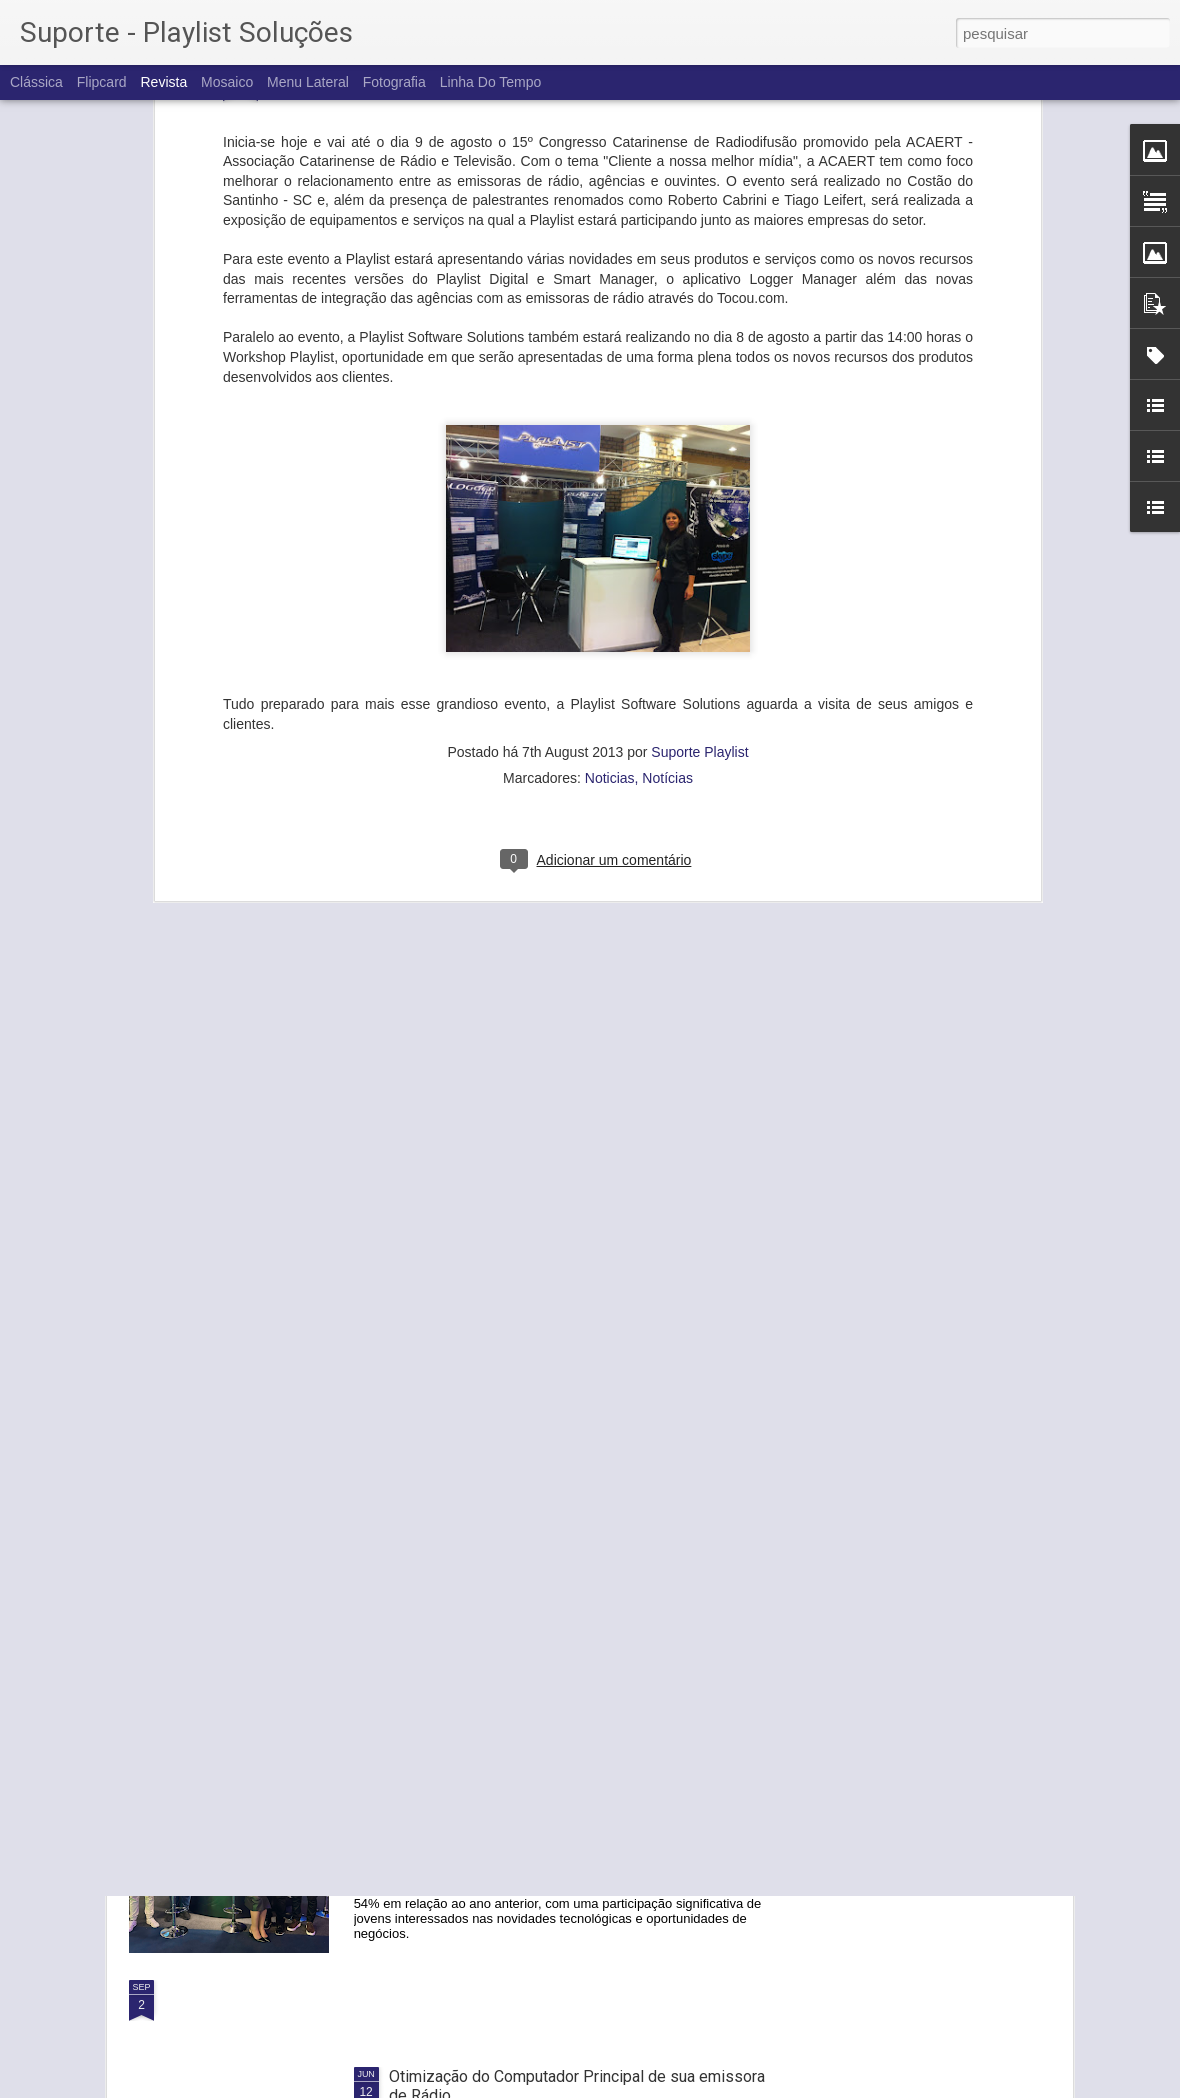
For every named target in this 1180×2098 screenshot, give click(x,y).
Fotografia (394, 82)
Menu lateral (308, 82)
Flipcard (102, 82)
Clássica (36, 82)
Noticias (610, 501)
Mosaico (227, 82)
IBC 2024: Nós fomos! (467, 1535)
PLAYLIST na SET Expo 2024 (490, 1762)
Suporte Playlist (699, 475)
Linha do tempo (491, 82)
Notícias (667, 501)
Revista (163, 82)
